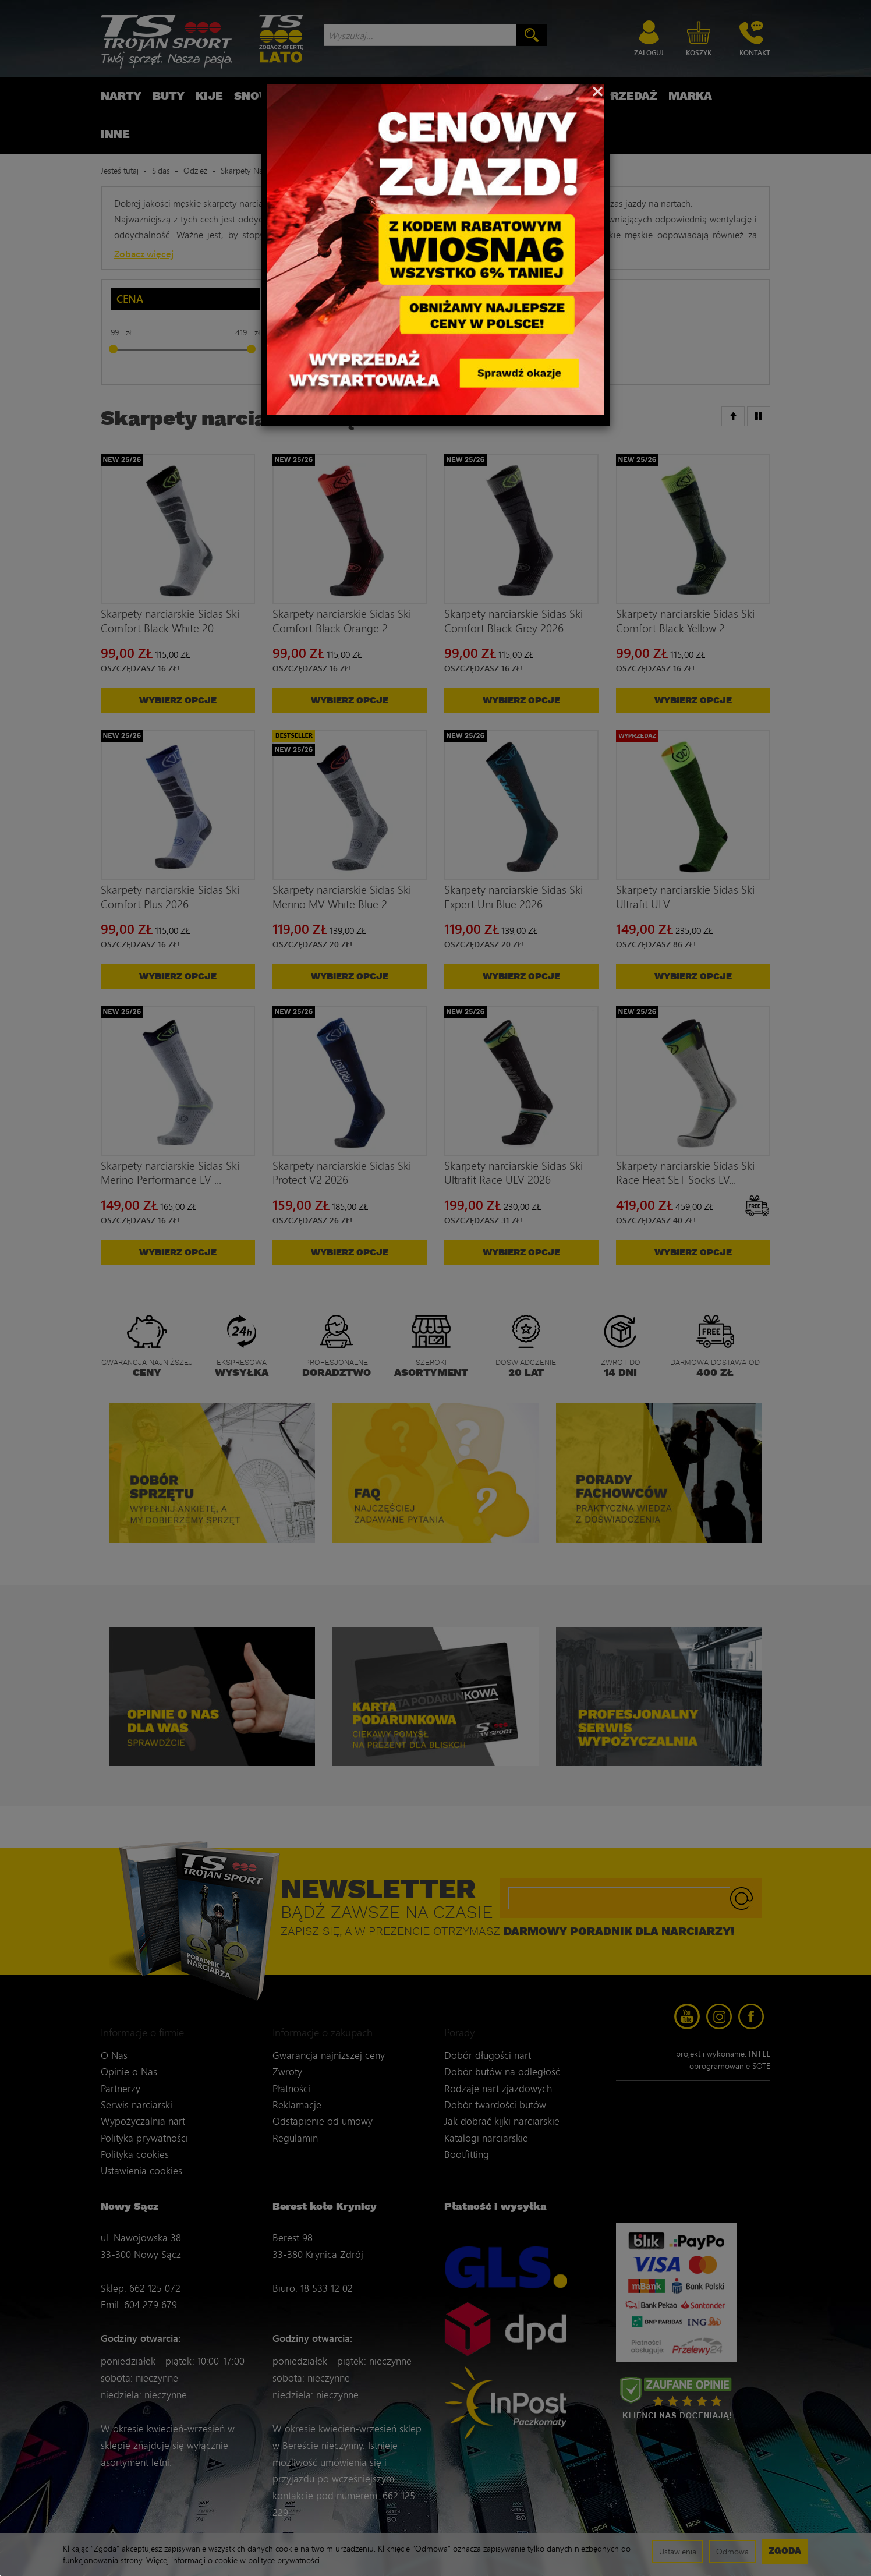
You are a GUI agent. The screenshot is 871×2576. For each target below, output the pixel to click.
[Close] (597, 90)
